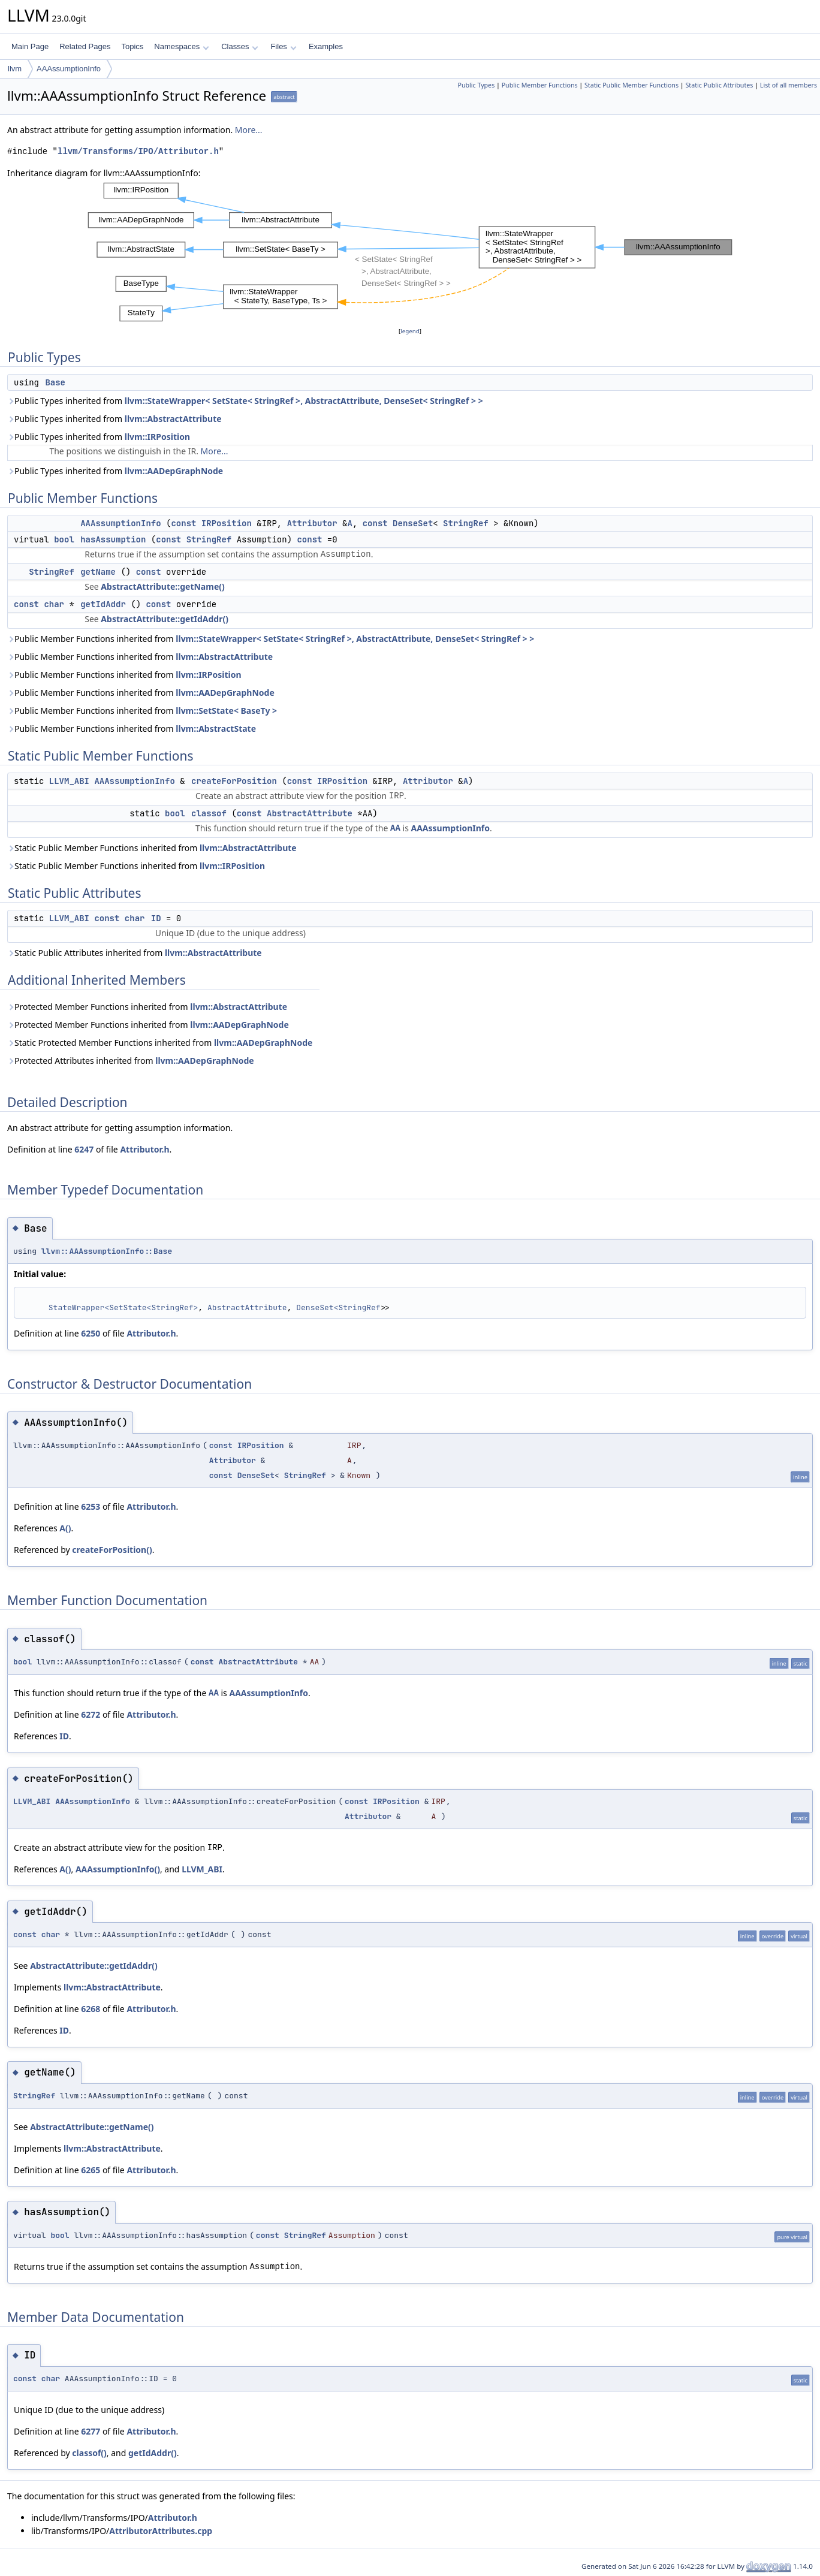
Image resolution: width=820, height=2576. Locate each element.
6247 (84, 1149)
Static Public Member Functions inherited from (152, 847)
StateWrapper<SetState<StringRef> (123, 1307)
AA (395, 828)
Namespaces (181, 46)
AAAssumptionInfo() (118, 1869)
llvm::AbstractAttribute (173, 418)
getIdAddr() (152, 2453)
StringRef (466, 523)
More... (249, 129)
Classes (239, 46)
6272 (90, 1714)
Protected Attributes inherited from (130, 1060)
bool (64, 539)
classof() (89, 2453)
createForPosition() (112, 1549)
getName (98, 571)
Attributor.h (144, 1149)
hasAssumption (113, 539)
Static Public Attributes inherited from (134, 952)
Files (283, 46)
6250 (90, 1333)
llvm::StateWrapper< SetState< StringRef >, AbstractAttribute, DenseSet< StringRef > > (304, 400)
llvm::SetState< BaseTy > (226, 710)
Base (55, 382)
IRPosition (226, 523)
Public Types (476, 85)
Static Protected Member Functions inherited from (159, 1042)
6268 (90, 2008)
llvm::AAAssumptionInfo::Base (106, 1251)
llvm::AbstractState (216, 728)
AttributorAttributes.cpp (160, 2530)
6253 (90, 1506)
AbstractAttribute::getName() (162, 586)
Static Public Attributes (719, 85)
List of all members (788, 85)
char (54, 604)
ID (156, 918)
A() (65, 1528)
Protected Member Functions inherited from (147, 1006)
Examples (326, 46)
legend (410, 331)
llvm (15, 68)
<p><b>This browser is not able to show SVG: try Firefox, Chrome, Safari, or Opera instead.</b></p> (410, 252)
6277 (90, 2431)
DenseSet (413, 523)
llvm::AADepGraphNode (174, 470)
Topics (132, 46)
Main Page (30, 46)
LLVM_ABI (69, 781)
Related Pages (84, 46)
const (183, 523)
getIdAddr (103, 604)
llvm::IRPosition (157, 436)
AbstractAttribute (309, 813)
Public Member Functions (540, 85)
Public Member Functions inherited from (270, 638)
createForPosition (234, 781)
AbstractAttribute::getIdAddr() (164, 619)
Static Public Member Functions (631, 85)
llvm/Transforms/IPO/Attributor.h (138, 151)
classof (209, 813)
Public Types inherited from (245, 400)
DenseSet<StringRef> (340, 1307)
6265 (90, 2170)
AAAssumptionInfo (69, 68)
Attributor (312, 523)
